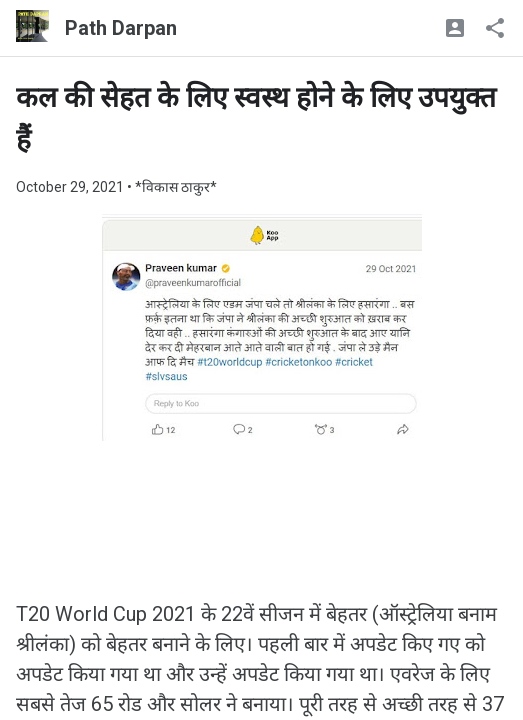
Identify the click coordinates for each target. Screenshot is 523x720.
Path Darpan (121, 28)
